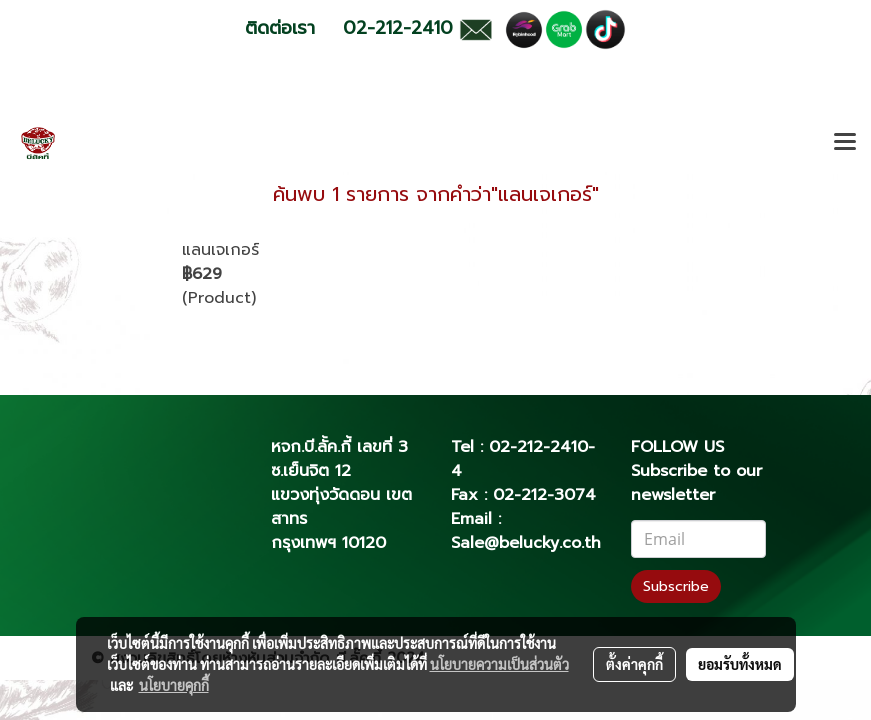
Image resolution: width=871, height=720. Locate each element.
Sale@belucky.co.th (526, 543)
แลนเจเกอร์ (220, 250)
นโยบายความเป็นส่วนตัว (499, 664)
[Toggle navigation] (845, 143)
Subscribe (676, 586)
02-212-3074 (544, 495)
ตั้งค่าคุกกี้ (634, 664)
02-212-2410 (538, 447)
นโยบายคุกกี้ (174, 685)
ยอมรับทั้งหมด (740, 664)
